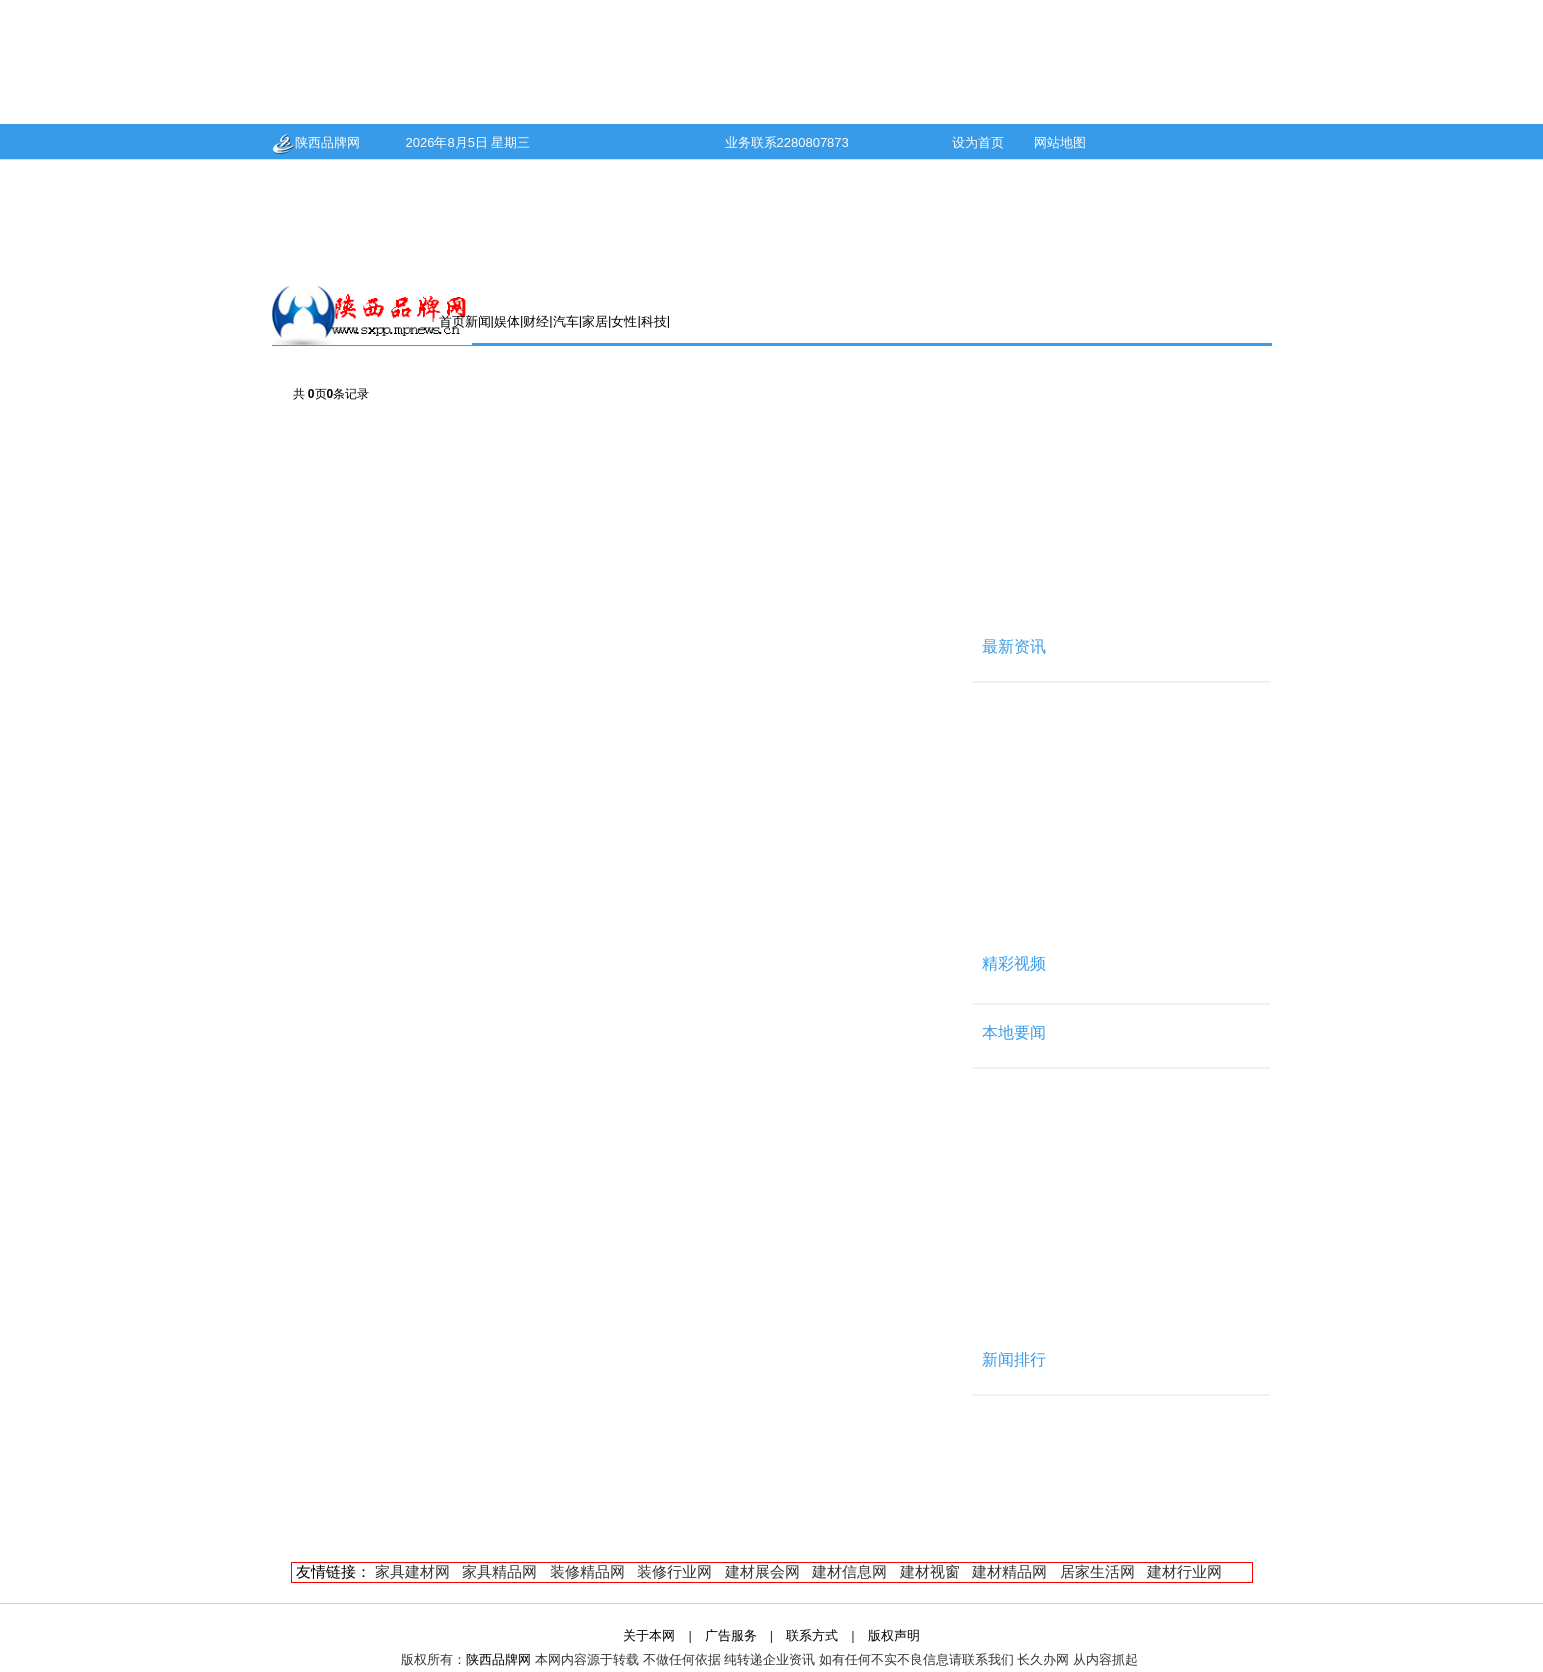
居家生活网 (1097, 1571)
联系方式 (812, 1635)
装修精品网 (587, 1571)
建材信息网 (849, 1571)
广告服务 (731, 1635)
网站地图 (1060, 142)
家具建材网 (412, 1571)
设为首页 (978, 142)
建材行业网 (1184, 1571)
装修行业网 (674, 1571)
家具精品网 (499, 1571)
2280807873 (813, 142)
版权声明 (894, 1635)
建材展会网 (762, 1571)
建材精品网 (1009, 1571)
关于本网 (649, 1635)
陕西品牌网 (316, 142)
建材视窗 (930, 1571)
